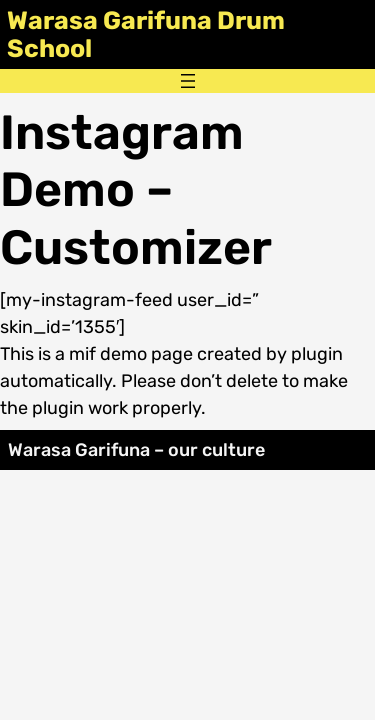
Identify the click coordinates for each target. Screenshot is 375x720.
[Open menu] (188, 81)
